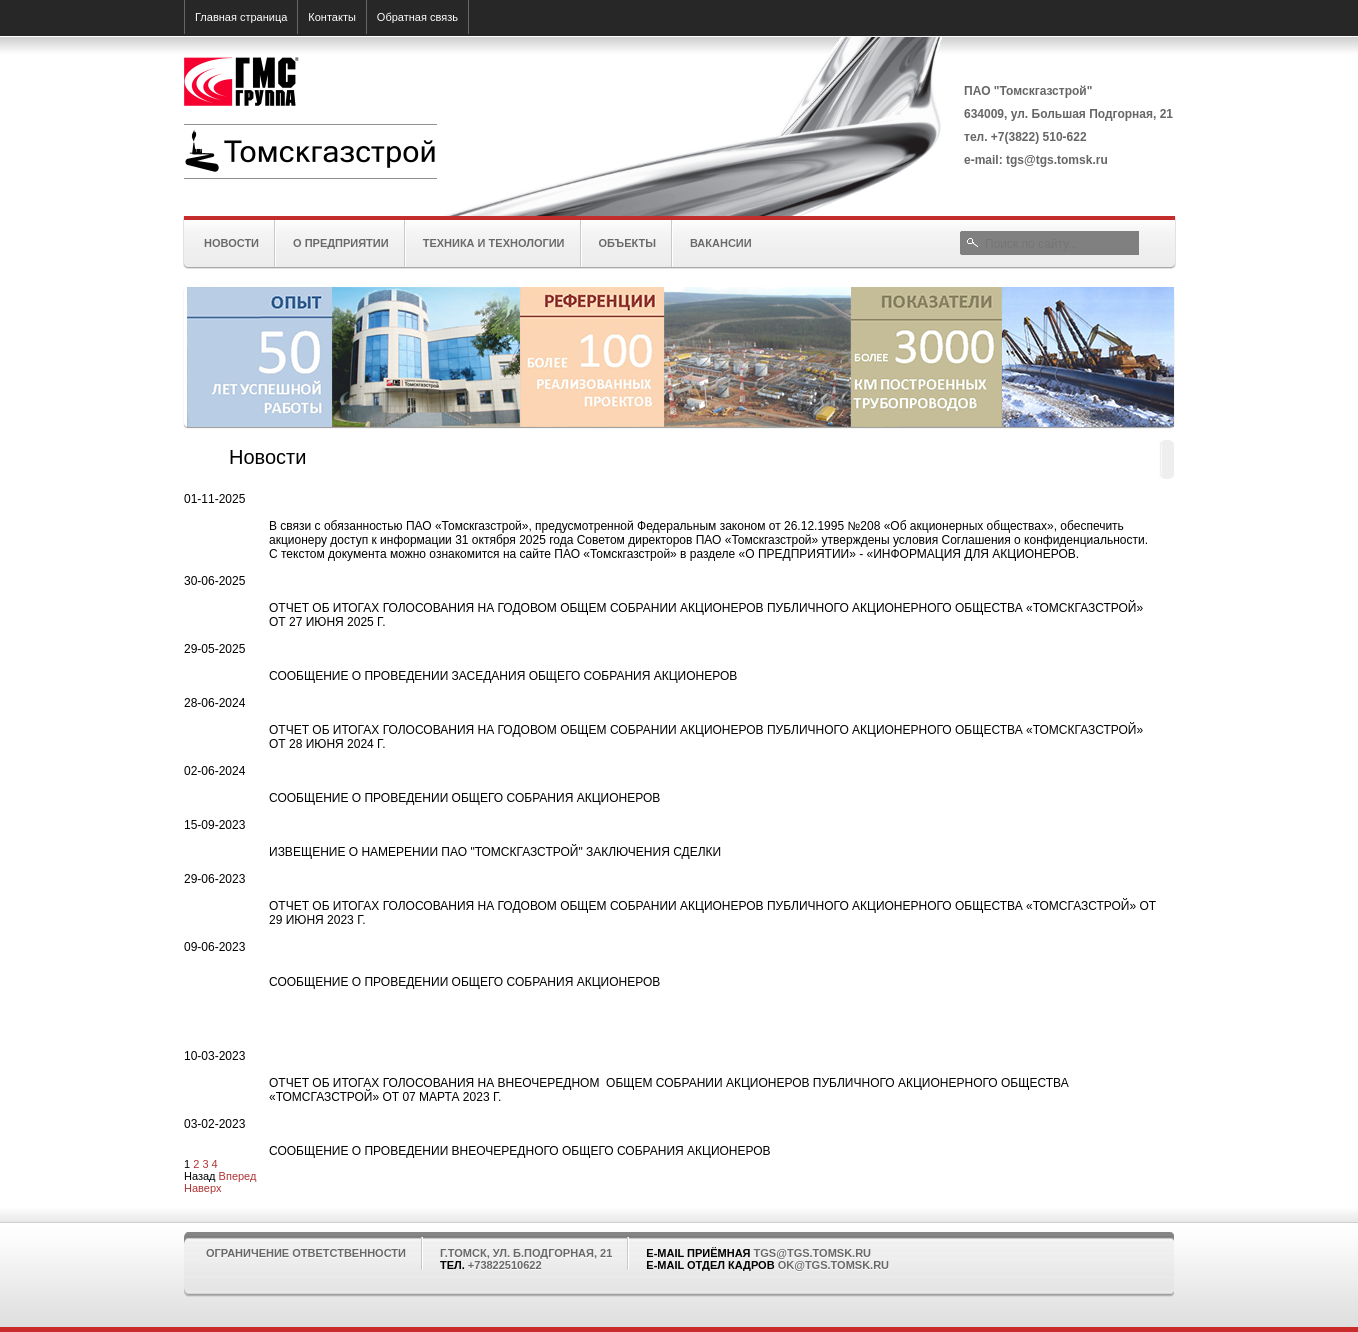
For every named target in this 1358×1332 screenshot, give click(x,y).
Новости (231, 243)
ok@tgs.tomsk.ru (833, 1265)
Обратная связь (417, 17)
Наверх (202, 1188)
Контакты (332, 17)
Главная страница (241, 17)
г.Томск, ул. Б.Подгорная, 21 (526, 1253)
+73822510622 (505, 1265)
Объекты (627, 243)
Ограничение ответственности (306, 1253)
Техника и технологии (494, 243)
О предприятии (341, 243)
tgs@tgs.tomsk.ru (812, 1253)
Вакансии (721, 243)
